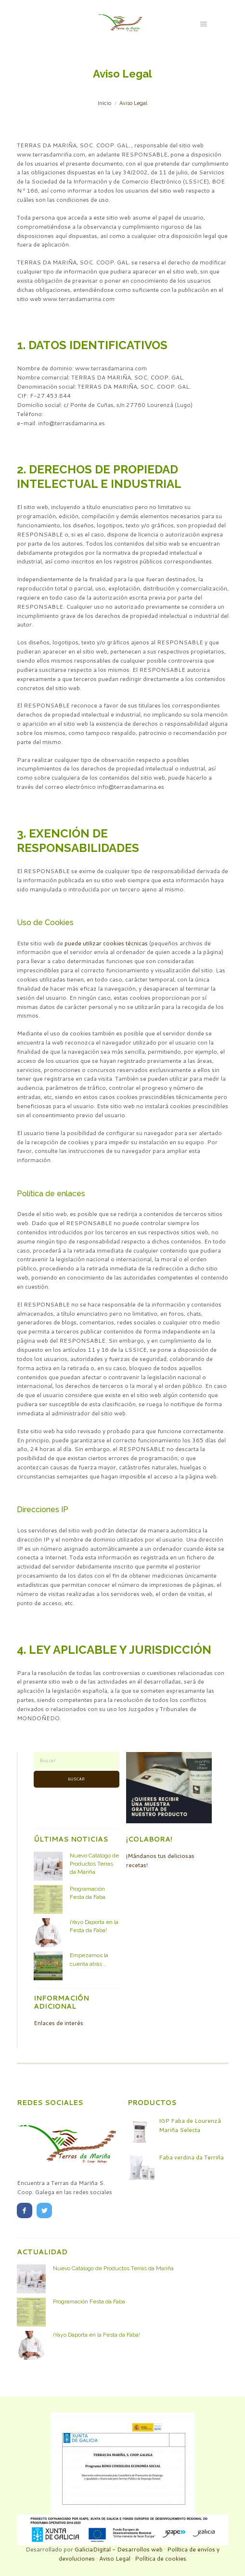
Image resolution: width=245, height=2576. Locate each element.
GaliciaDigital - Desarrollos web (119, 2549)
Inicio (104, 103)
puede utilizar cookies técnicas (106, 943)
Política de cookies (160, 2558)
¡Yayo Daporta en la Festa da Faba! (96, 2334)
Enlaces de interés (58, 2023)
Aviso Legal (114, 2558)
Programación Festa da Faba (89, 2301)
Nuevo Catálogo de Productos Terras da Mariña (94, 1863)
